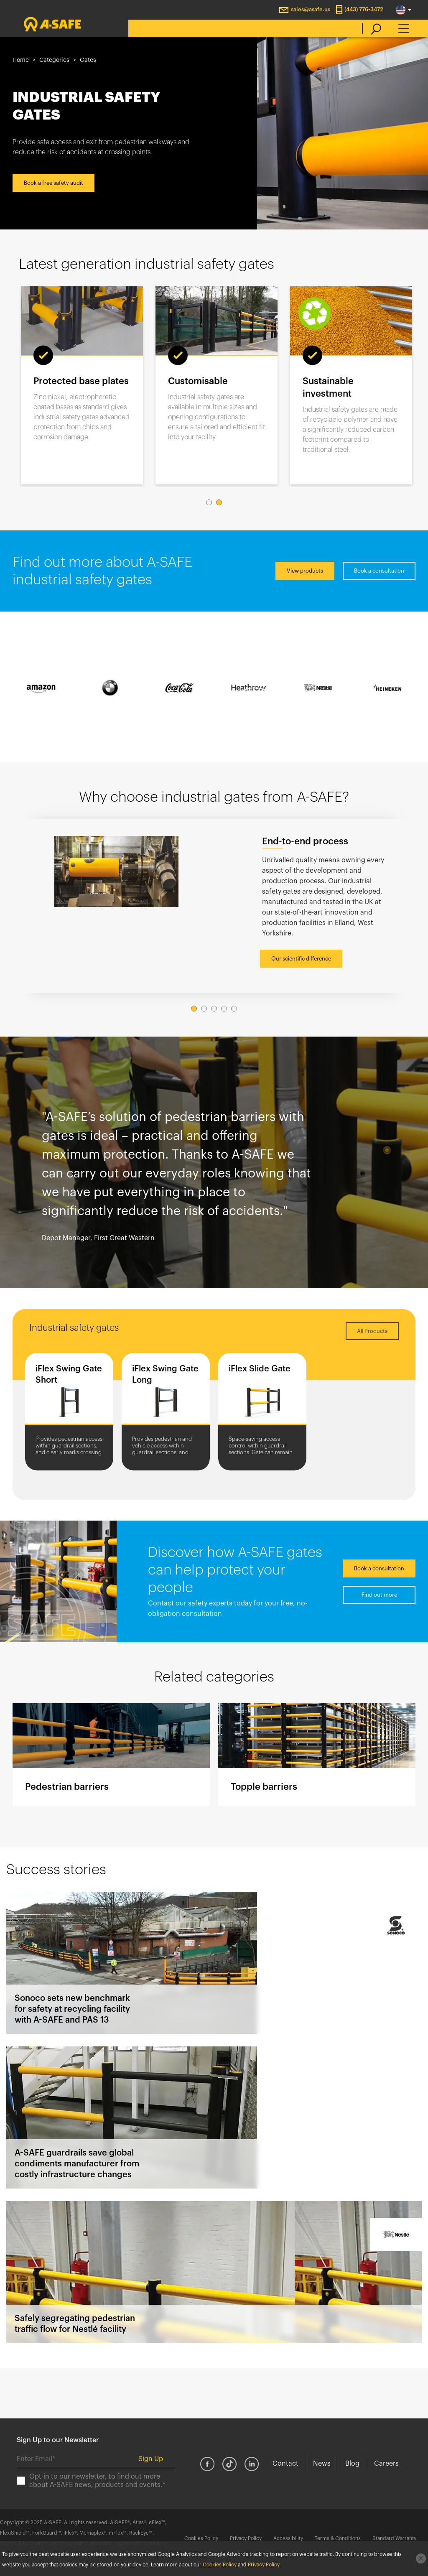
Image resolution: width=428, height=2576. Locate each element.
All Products (372, 1331)
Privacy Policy (246, 2538)
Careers (386, 2463)
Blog (352, 2463)
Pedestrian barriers (111, 1754)
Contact (285, 2463)
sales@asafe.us (310, 9)
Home (21, 60)
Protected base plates (81, 381)
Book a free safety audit (53, 183)
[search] (372, 28)
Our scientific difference (301, 958)
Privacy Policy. (264, 2564)
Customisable (198, 381)
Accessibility (288, 2538)
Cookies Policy (201, 2538)
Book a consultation (379, 570)
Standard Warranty (394, 2538)
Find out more (379, 1595)
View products (305, 570)
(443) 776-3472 (363, 9)
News (322, 2463)
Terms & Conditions (338, 2538)
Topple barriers (316, 1754)
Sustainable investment (328, 387)
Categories (54, 60)
